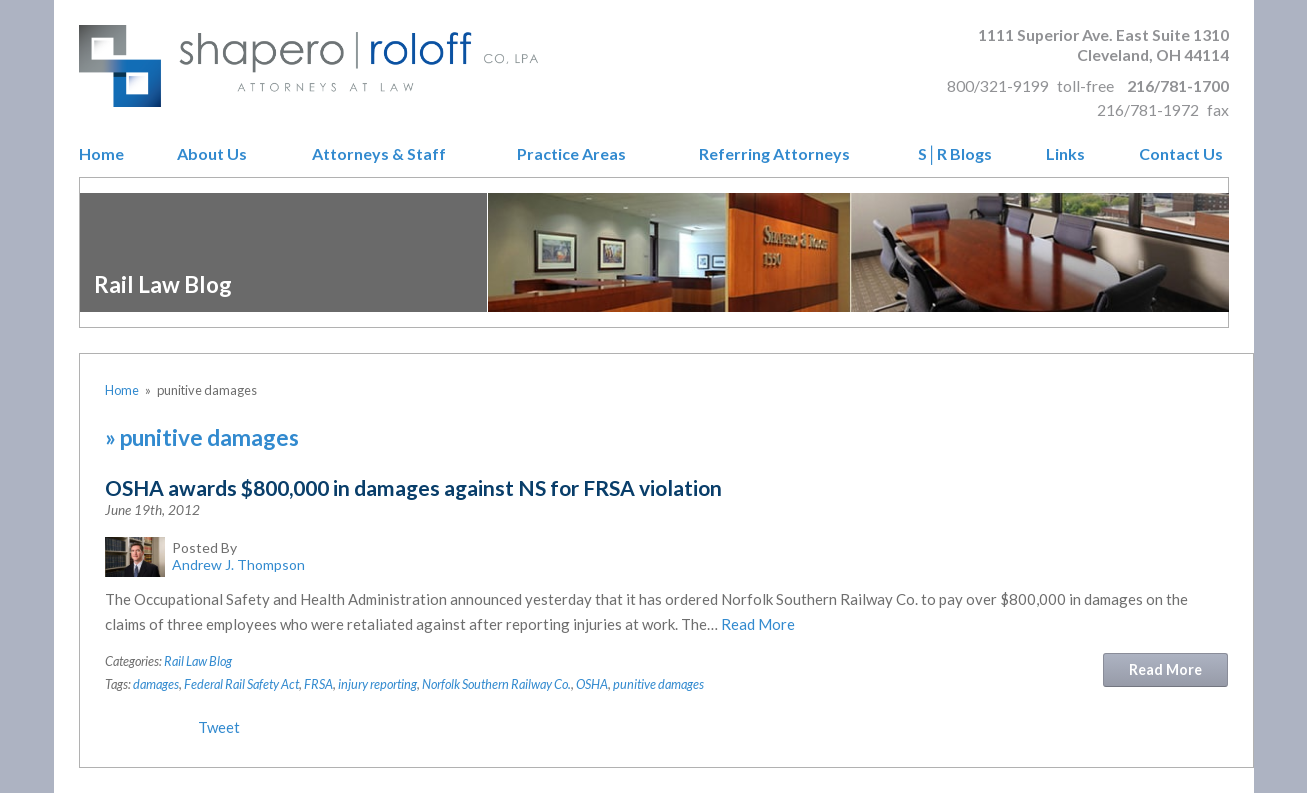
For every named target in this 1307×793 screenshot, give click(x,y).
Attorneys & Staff (379, 154)
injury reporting (377, 684)
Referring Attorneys (774, 154)
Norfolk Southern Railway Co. (496, 684)
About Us (212, 154)
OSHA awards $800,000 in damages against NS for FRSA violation (413, 487)
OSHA (592, 684)
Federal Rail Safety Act (241, 684)
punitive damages (658, 684)
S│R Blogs (955, 154)
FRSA (318, 684)
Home (101, 154)
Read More (758, 624)
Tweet (219, 727)
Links (1065, 154)
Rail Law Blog (198, 661)
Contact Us (1181, 154)
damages (156, 684)
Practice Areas (571, 154)
